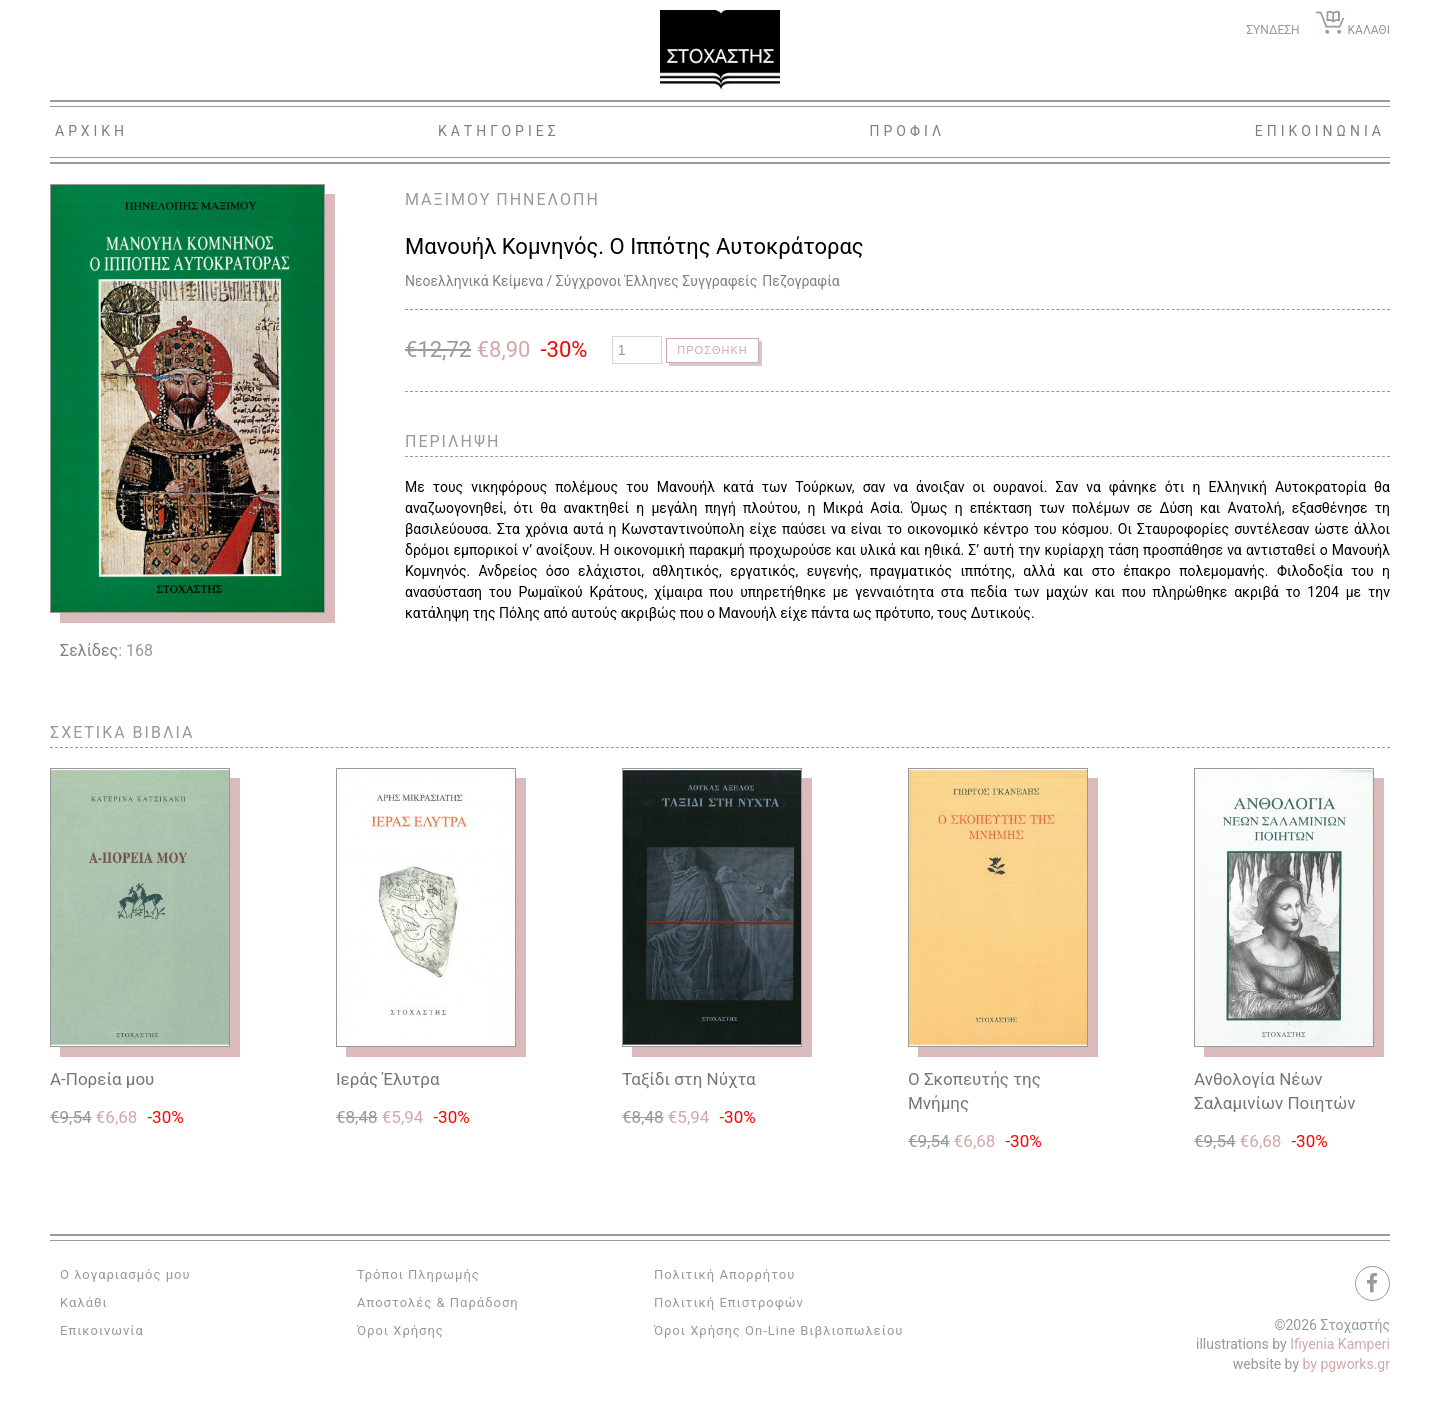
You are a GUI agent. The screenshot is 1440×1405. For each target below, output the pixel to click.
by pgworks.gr (1346, 1364)
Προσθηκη (714, 350)
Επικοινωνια (1320, 131)
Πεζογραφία (800, 281)
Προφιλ (907, 131)
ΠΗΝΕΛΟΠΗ (548, 199)
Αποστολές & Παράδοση (438, 1302)
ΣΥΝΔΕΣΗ (1272, 30)
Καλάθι (84, 1302)
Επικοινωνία (102, 1330)
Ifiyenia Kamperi (1340, 1344)
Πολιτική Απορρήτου (724, 1274)
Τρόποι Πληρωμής (418, 1274)
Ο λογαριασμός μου (125, 1274)
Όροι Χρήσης (400, 1330)
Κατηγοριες (499, 131)
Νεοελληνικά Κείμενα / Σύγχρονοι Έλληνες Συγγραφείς (581, 281)
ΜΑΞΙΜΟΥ (448, 199)
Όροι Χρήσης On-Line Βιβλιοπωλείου (779, 1330)
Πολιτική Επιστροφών (729, 1302)
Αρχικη (91, 131)
